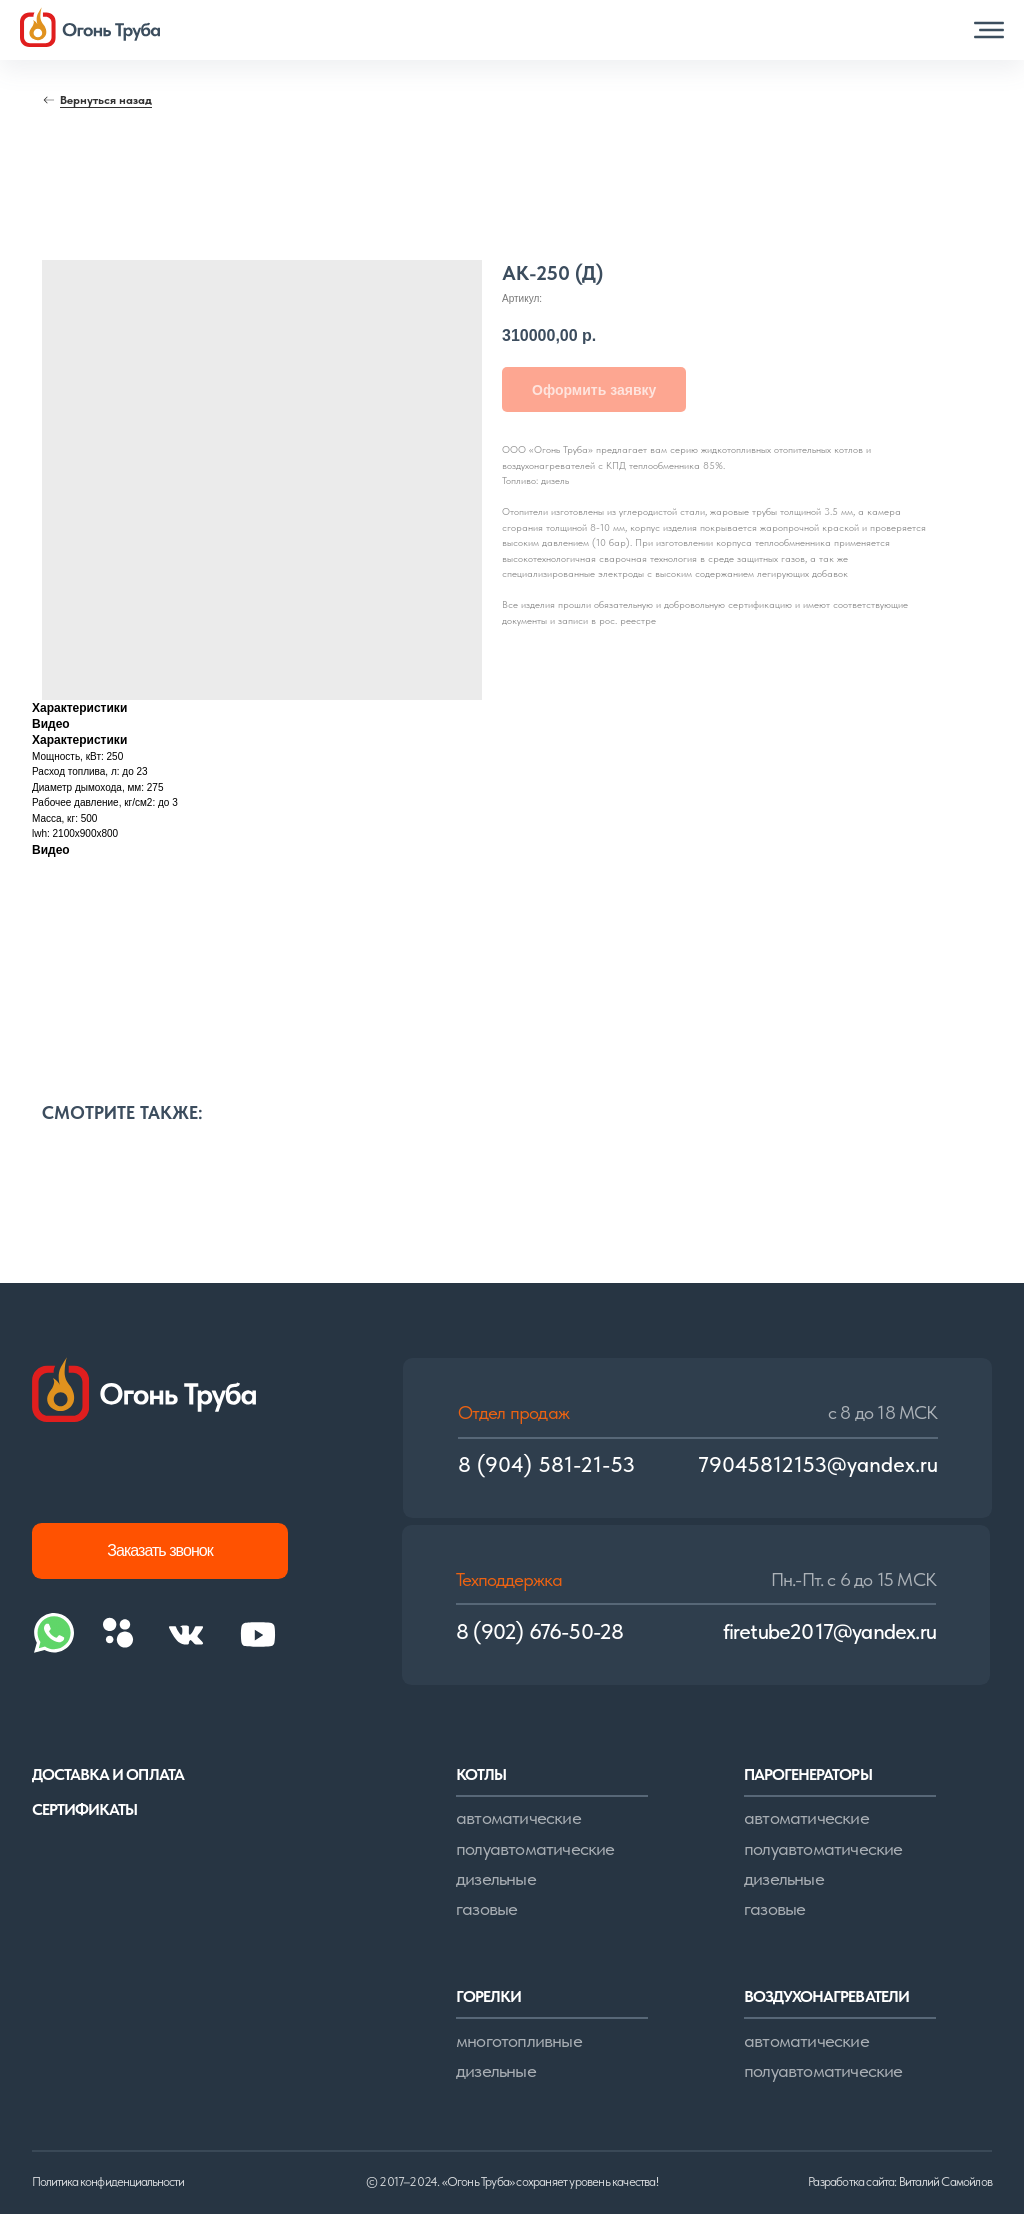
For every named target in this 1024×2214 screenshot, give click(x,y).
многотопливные (519, 2040)
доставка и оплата (108, 1774)
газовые (486, 1908)
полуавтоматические (535, 1848)
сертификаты (84, 1809)
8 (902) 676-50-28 (539, 1631)
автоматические (518, 1817)
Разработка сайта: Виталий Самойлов (900, 2181)
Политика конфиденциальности (108, 2181)
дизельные (496, 1878)
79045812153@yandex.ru (818, 1464)
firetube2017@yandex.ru (829, 1631)
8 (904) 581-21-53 (546, 1464)
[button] (989, 30)
